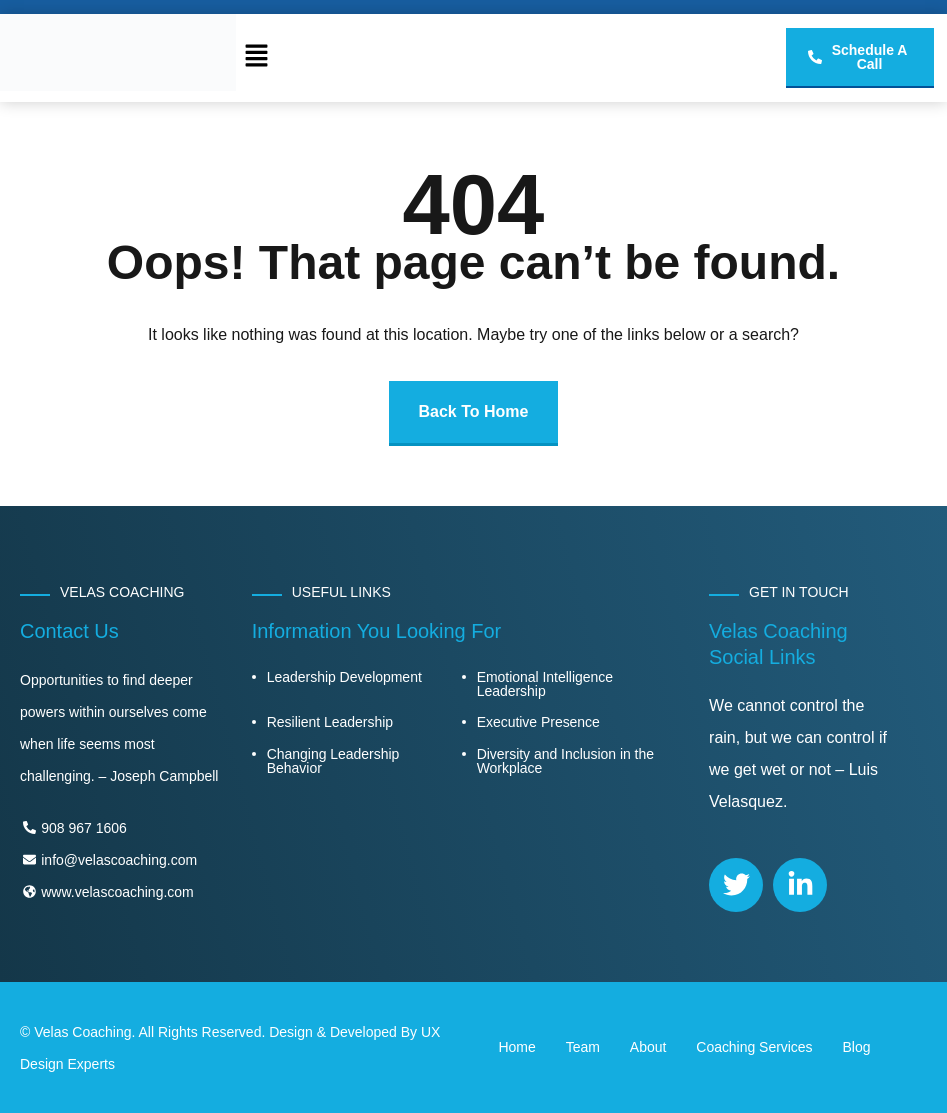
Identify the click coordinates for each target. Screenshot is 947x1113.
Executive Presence (538, 722)
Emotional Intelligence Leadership (545, 684)
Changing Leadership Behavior (333, 761)
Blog (857, 1047)
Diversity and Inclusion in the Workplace (565, 761)
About (648, 1047)
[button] (256, 58)
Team (583, 1047)
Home (517, 1047)
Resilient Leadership (330, 722)
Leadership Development (344, 677)
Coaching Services (754, 1047)
